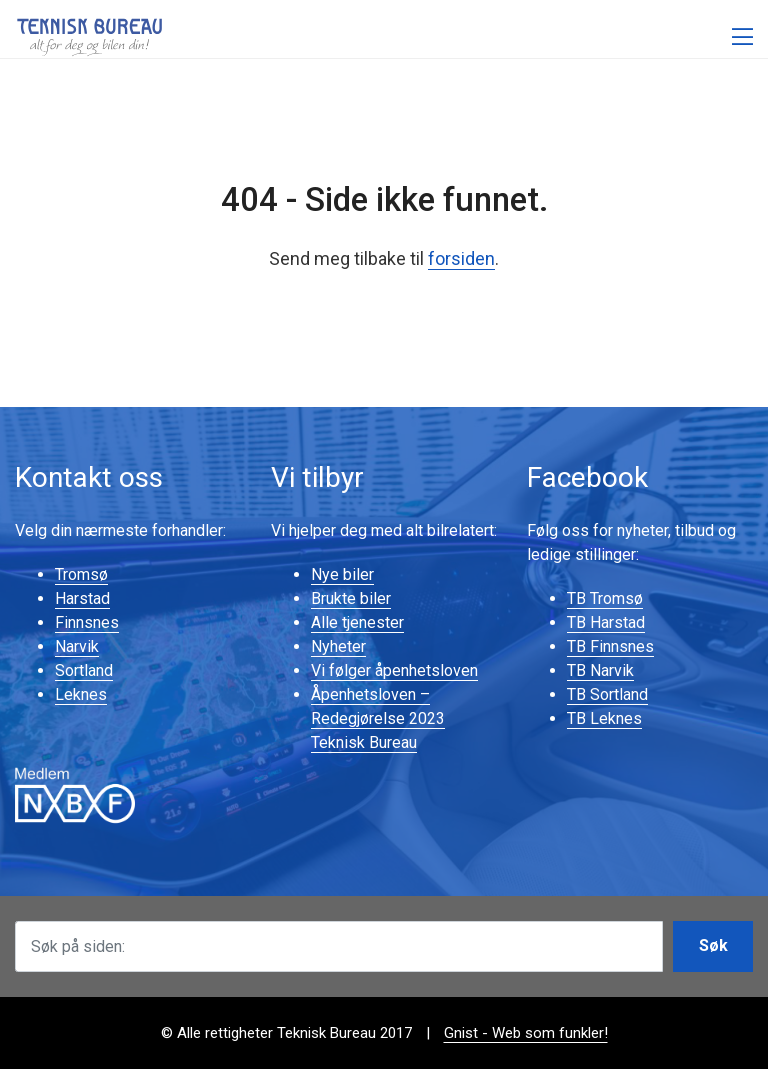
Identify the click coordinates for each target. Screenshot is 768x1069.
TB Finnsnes (610, 646)
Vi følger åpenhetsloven (394, 670)
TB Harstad (606, 622)
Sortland (84, 670)
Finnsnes (87, 622)
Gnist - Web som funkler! (526, 1033)
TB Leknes (604, 718)
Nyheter (338, 646)
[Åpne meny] (742, 37)
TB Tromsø (605, 598)
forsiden (461, 258)
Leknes (81, 694)
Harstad (82, 598)
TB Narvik (600, 670)
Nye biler (342, 574)
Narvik (77, 646)
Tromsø (81, 574)
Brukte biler (351, 598)
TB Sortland (607, 694)
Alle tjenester (357, 622)
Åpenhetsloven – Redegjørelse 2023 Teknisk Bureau (378, 718)
